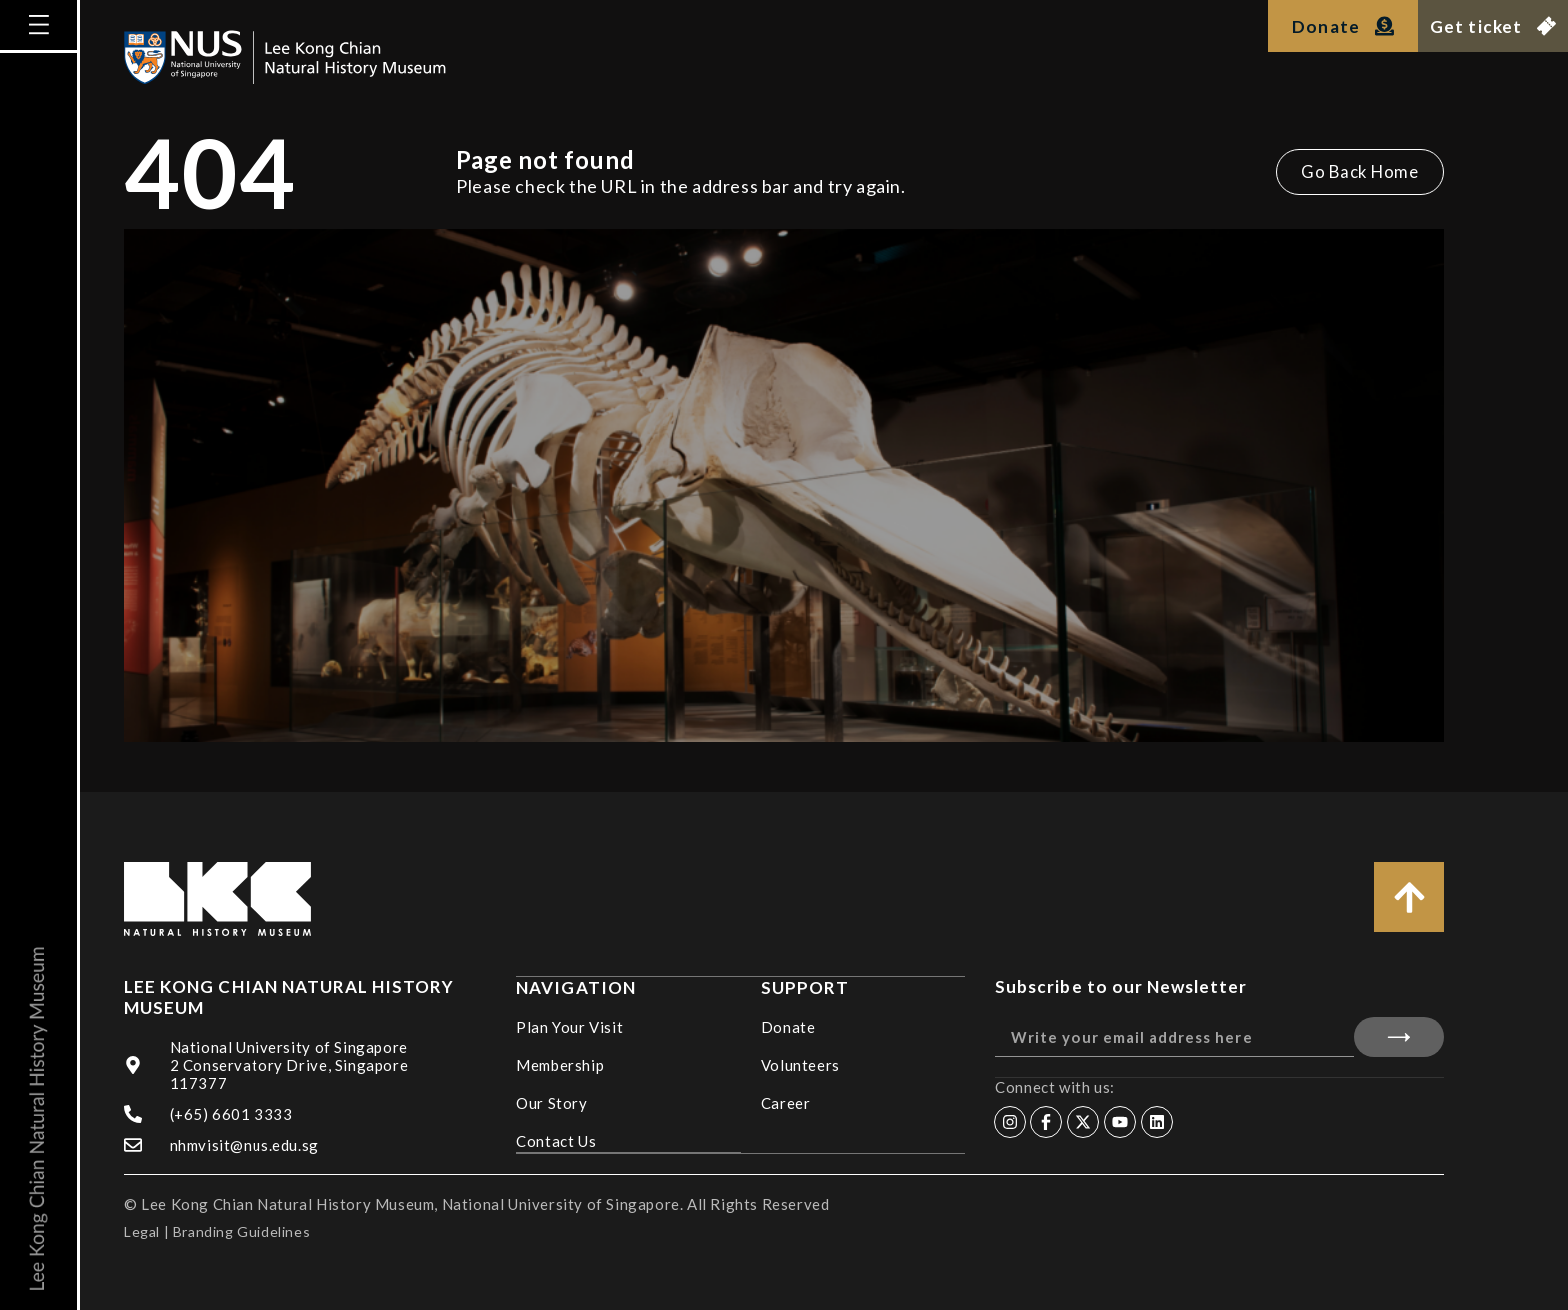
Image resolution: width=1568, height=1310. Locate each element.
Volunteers (800, 1064)
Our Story (551, 1102)
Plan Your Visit (569, 1026)
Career (786, 1102)
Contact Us (556, 1140)
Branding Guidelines (241, 1231)
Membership (560, 1064)
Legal (142, 1231)
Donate (788, 1026)
